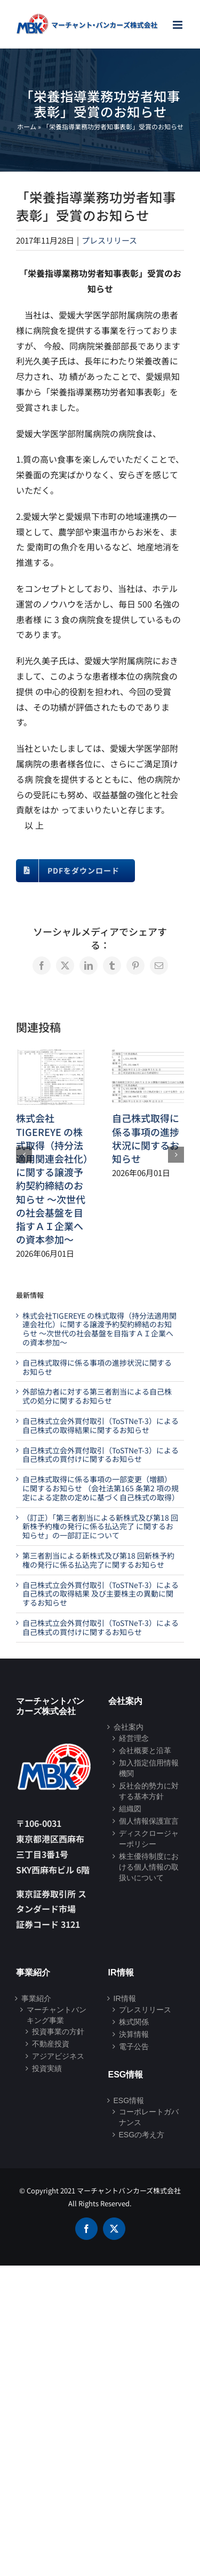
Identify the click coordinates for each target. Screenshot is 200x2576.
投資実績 (47, 2068)
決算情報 (134, 2034)
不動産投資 (50, 2044)
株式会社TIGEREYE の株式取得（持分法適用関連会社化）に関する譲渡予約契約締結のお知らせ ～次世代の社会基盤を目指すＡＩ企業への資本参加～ (52, 1178)
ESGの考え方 (142, 2134)
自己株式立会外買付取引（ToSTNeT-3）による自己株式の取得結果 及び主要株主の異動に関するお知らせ (100, 1593)
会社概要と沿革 (145, 1750)
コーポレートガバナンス (149, 2117)
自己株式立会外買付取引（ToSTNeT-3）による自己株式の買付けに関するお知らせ (100, 1455)
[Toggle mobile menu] (178, 24)
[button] (24, 1155)
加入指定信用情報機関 (149, 1768)
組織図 (130, 1808)
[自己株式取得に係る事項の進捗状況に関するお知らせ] (148, 1055)
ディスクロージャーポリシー (149, 1838)
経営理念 (134, 1738)
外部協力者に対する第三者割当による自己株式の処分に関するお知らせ (97, 1396)
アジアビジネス (58, 2056)
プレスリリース (109, 240)
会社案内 (128, 1727)
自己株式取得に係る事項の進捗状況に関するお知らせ (145, 1138)
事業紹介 (36, 1998)
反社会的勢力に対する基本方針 (149, 1791)
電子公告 (134, 2046)
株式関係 (134, 2022)
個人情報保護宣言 (149, 1821)
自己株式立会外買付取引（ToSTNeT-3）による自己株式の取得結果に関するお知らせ (100, 1425)
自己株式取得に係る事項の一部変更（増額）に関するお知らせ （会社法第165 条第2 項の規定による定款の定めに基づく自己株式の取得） (100, 1488)
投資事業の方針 (58, 2031)
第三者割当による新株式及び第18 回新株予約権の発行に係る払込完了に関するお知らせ (98, 1560)
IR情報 (125, 1998)
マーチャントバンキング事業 (56, 2015)
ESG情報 (129, 2100)
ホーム (26, 126)
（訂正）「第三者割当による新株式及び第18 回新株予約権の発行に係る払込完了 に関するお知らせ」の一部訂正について (100, 1526)
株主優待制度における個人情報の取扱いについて (149, 1867)
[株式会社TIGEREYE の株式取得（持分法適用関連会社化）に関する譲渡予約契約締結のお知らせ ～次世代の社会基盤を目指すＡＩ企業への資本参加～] (52, 1055)
